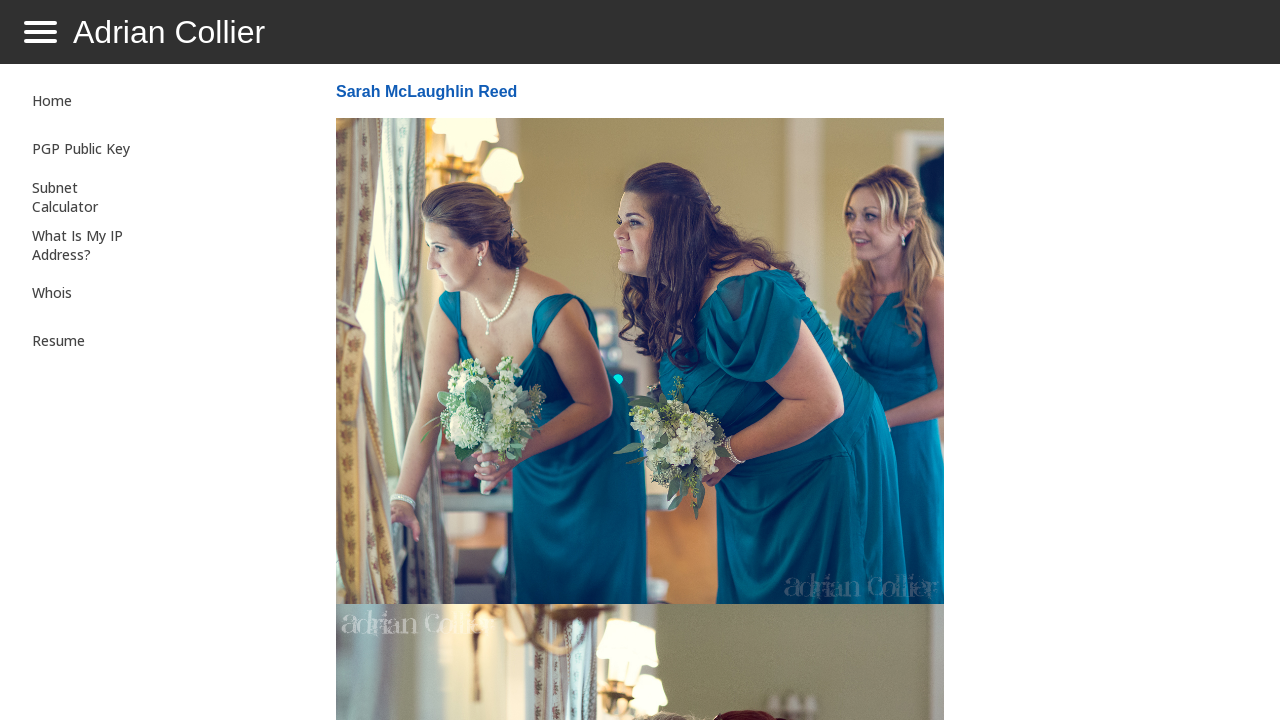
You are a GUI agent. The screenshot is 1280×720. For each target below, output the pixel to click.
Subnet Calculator (65, 197)
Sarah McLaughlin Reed (426, 91)
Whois (52, 292)
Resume (58, 340)
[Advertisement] (1104, 396)
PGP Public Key (81, 148)
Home (52, 100)
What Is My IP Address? (77, 245)
